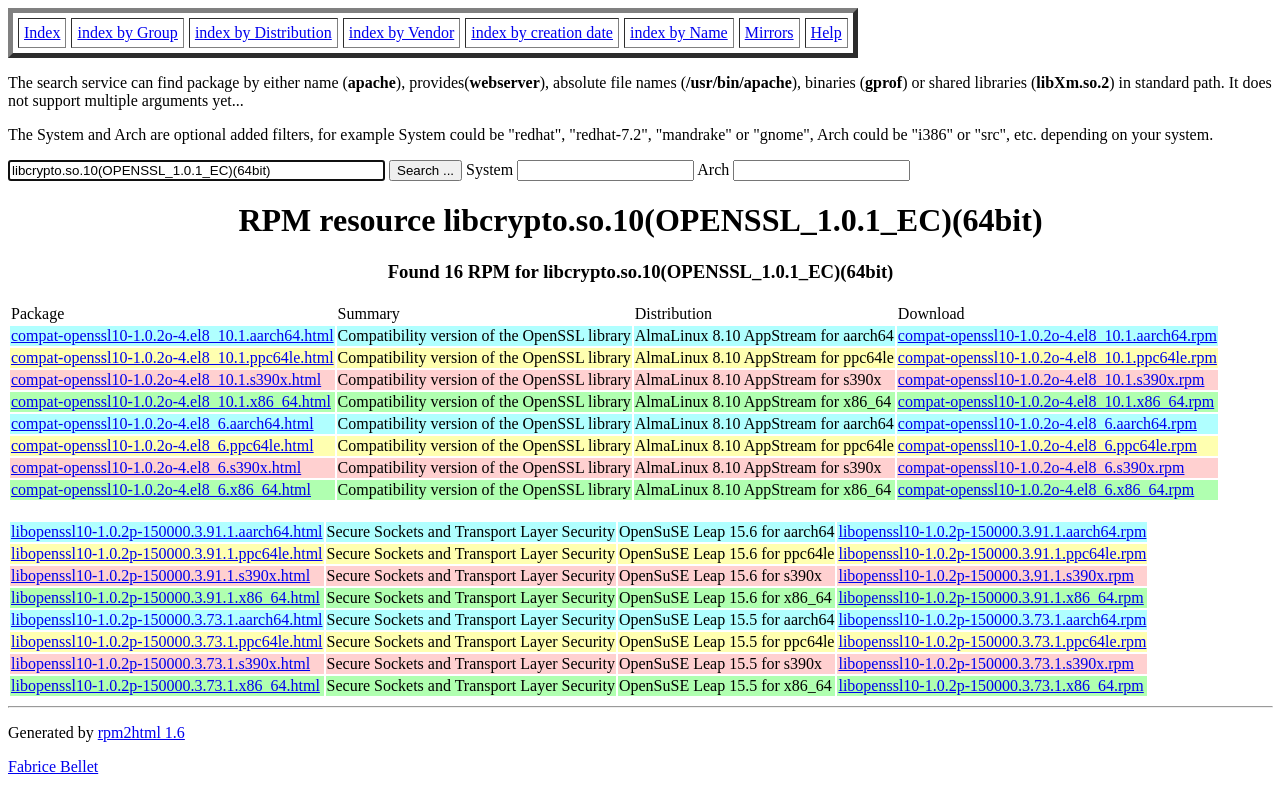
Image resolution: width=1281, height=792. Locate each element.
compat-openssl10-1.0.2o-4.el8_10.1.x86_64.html (171, 401)
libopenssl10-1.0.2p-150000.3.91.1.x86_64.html (165, 597)
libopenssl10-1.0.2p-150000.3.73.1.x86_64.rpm (990, 685)
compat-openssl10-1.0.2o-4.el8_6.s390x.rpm (1041, 467)
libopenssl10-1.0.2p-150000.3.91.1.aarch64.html (167, 531)
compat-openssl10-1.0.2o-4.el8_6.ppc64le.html (162, 445)
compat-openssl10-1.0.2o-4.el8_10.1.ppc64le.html (172, 357)
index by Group (127, 32)
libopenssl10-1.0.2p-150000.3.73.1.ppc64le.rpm (992, 641)
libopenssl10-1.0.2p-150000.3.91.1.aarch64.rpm (992, 531)
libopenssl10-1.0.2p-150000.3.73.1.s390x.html (160, 663)
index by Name (679, 32)
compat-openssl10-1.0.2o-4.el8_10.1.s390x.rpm (1051, 379)
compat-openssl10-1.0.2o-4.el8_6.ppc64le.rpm (1047, 445)
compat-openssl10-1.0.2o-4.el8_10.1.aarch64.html (172, 335)
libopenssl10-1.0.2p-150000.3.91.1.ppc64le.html (167, 553)
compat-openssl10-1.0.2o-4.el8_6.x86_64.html (161, 489)
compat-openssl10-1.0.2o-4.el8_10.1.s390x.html (166, 379)
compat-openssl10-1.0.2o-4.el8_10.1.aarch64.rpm (1057, 335)
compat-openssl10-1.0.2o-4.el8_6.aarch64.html (162, 423)
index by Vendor (401, 32)
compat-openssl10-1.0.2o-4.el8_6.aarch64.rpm (1047, 423)
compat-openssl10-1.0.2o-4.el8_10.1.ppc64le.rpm (1057, 357)
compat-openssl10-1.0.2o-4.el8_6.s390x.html (156, 467)
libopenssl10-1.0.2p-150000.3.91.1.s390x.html (160, 575)
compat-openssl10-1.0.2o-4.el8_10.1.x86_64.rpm (1056, 401)
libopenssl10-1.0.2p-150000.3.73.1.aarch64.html (167, 619)
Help (826, 32)
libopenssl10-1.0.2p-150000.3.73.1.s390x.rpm (986, 663)
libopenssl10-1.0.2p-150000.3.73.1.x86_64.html (165, 685)
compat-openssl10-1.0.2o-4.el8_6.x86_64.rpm (1046, 489)
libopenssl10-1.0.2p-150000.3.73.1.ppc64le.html (167, 641)
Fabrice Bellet (53, 766)
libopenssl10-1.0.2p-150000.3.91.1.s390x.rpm (986, 575)
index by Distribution (263, 32)
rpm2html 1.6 (141, 732)
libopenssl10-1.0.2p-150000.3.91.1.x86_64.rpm (990, 597)
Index (42, 32)
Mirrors (769, 32)
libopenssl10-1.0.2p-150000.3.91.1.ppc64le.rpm (992, 553)
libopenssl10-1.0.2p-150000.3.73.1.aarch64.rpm (992, 619)
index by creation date (542, 32)
